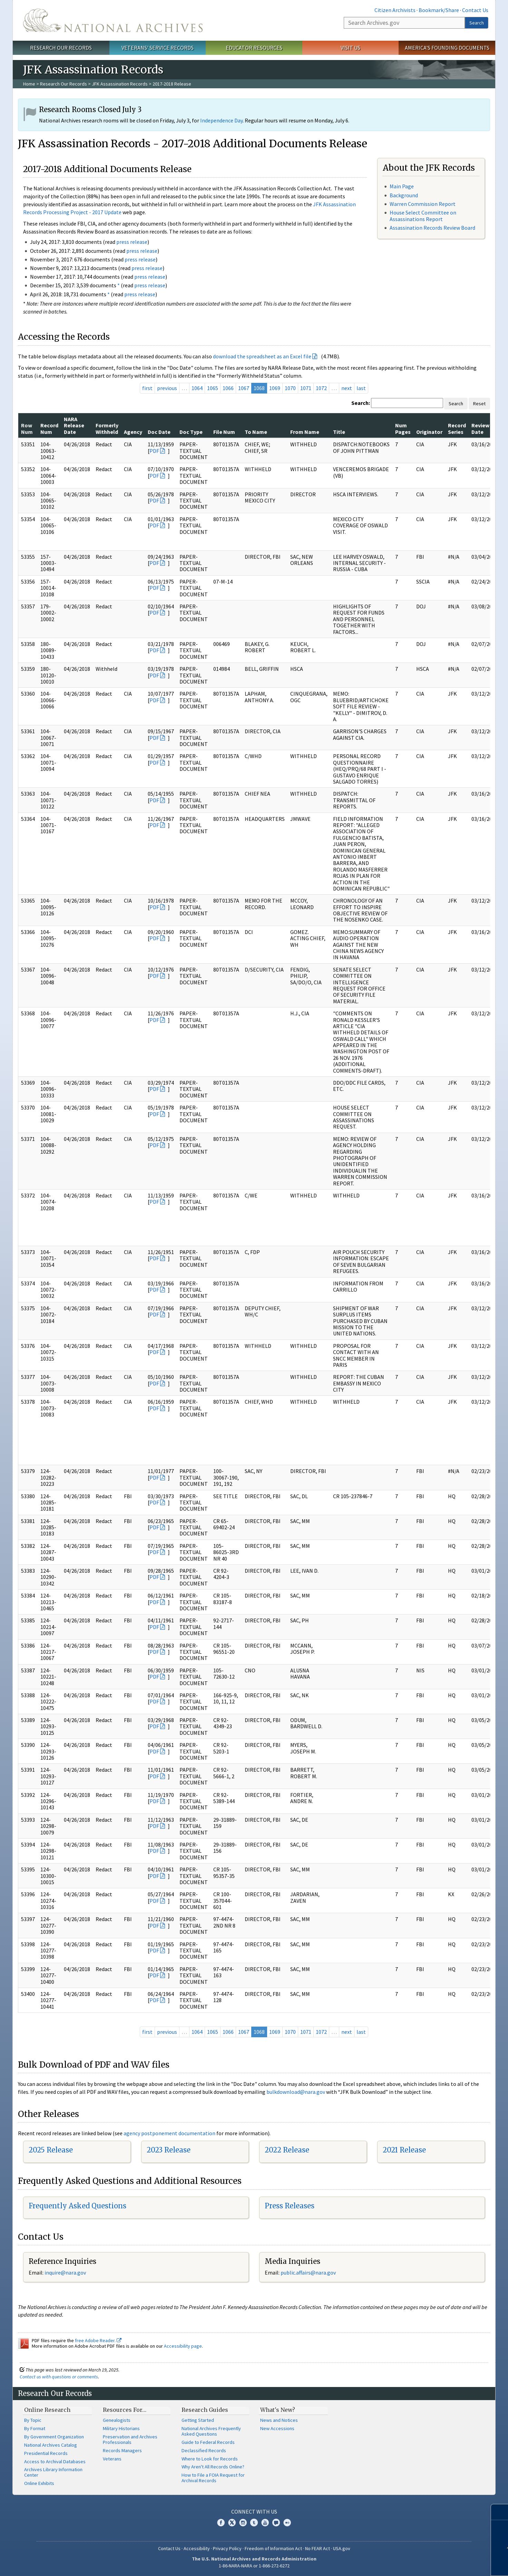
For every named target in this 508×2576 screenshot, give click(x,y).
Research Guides (205, 2409)
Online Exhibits (39, 2483)
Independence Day (221, 120)
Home (29, 84)
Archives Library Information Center (53, 2472)
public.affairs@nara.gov (308, 2272)
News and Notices (279, 2420)
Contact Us (475, 10)
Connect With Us (254, 2511)
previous (167, 388)
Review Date (480, 428)
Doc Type (191, 431)
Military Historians (121, 2428)
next (346, 388)
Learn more (451, 2563)
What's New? (277, 2409)
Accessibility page (183, 2346)
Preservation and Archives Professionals (130, 2439)
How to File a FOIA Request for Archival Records (213, 2478)
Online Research (47, 2409)
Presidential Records (46, 2453)
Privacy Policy (227, 2548)
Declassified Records (204, 2450)
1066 (228, 388)
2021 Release (404, 2150)
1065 (212, 388)
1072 (321, 388)
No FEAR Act (317, 2548)
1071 (305, 388)
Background (404, 195)
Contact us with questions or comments (59, 2377)
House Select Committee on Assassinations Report (423, 215)
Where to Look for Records (210, 2459)
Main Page (402, 186)
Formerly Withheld (107, 428)
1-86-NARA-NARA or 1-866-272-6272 (254, 2566)
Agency (133, 431)
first (147, 388)
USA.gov (341, 2548)
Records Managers (122, 2450)
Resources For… (124, 2409)
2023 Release (168, 2150)
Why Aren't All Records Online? (213, 2467)
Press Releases (289, 2205)
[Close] (500, 2512)
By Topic (32, 2420)
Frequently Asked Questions (77, 2205)
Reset (479, 403)
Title (339, 431)
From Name (304, 431)
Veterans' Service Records (157, 47)
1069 (274, 388)
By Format (34, 2428)
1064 (197, 388)
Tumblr (254, 2522)
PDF (154, 450)
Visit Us (350, 47)
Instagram (243, 2522)
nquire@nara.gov (66, 2272)
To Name (256, 431)
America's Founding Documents (447, 47)
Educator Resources (254, 47)
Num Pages (403, 428)
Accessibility (197, 2548)
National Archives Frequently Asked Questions (211, 2431)
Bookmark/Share (439, 10)
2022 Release (287, 2150)
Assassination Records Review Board (432, 227)
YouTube (265, 2522)
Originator (429, 431)
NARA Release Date (74, 425)
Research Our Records (61, 47)
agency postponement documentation (169, 2133)
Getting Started (198, 2420)
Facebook (221, 2522)
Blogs (276, 2522)
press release (131, 241)
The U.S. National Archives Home (113, 20)
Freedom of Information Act (273, 2548)
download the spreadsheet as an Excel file (262, 356)
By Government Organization (54, 2437)
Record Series (457, 428)
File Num (224, 431)
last (361, 388)
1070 (290, 388)
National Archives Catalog (50, 2445)
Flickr (287, 2522)
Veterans (112, 2459)
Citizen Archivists (395, 10)
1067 (243, 388)
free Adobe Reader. (98, 2340)
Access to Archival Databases (55, 2461)
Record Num (49, 428)
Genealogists (116, 2420)
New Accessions (277, 2428)
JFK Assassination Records (120, 84)
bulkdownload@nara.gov (295, 2091)
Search (476, 23)
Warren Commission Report (423, 203)
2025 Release (51, 2150)
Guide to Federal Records (208, 2442)
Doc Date (159, 431)
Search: (360, 402)
